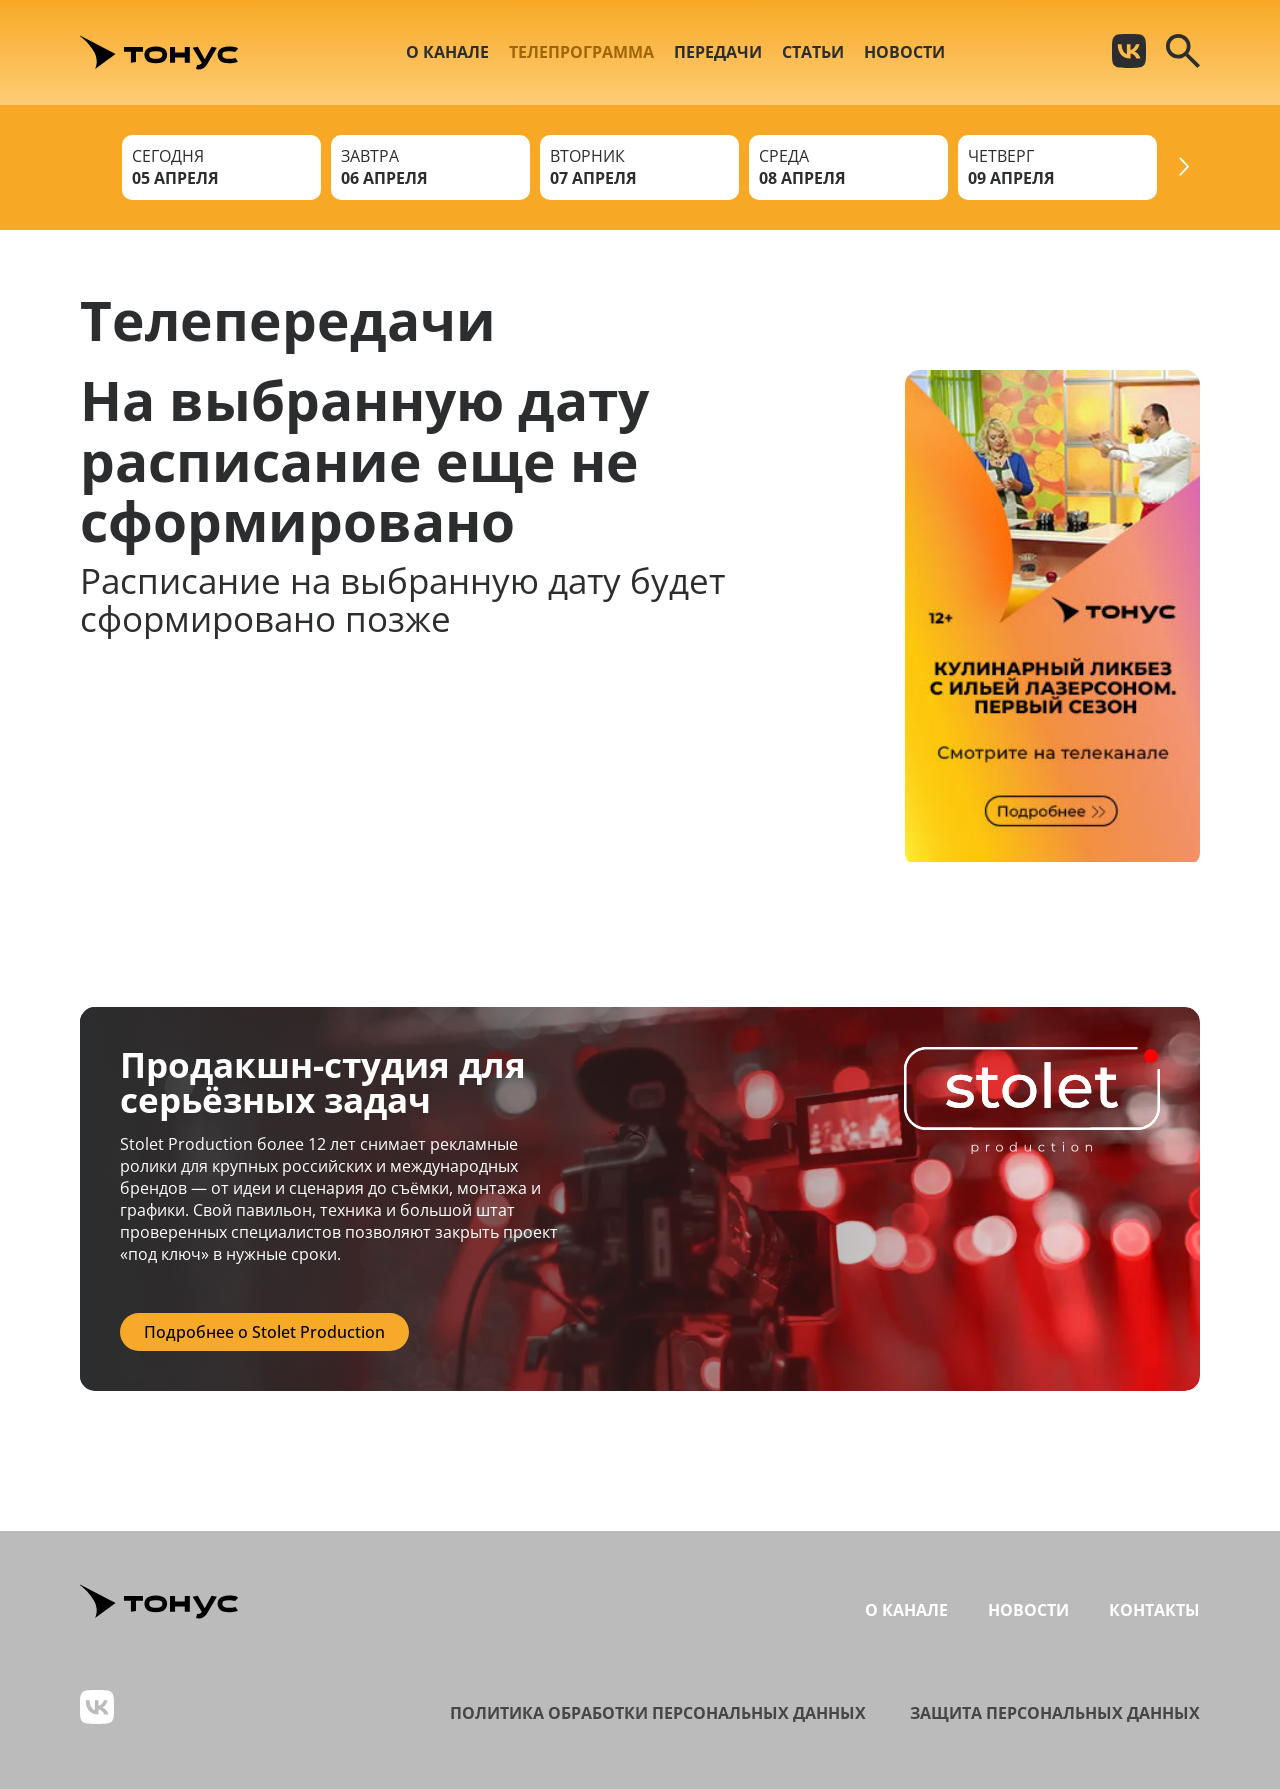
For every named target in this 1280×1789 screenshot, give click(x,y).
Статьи (813, 52)
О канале (447, 52)
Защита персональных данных (1055, 1713)
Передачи (718, 52)
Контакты (1154, 1610)
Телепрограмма (581, 52)
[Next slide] (1184, 167)
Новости (904, 52)
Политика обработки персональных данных (658, 1713)
